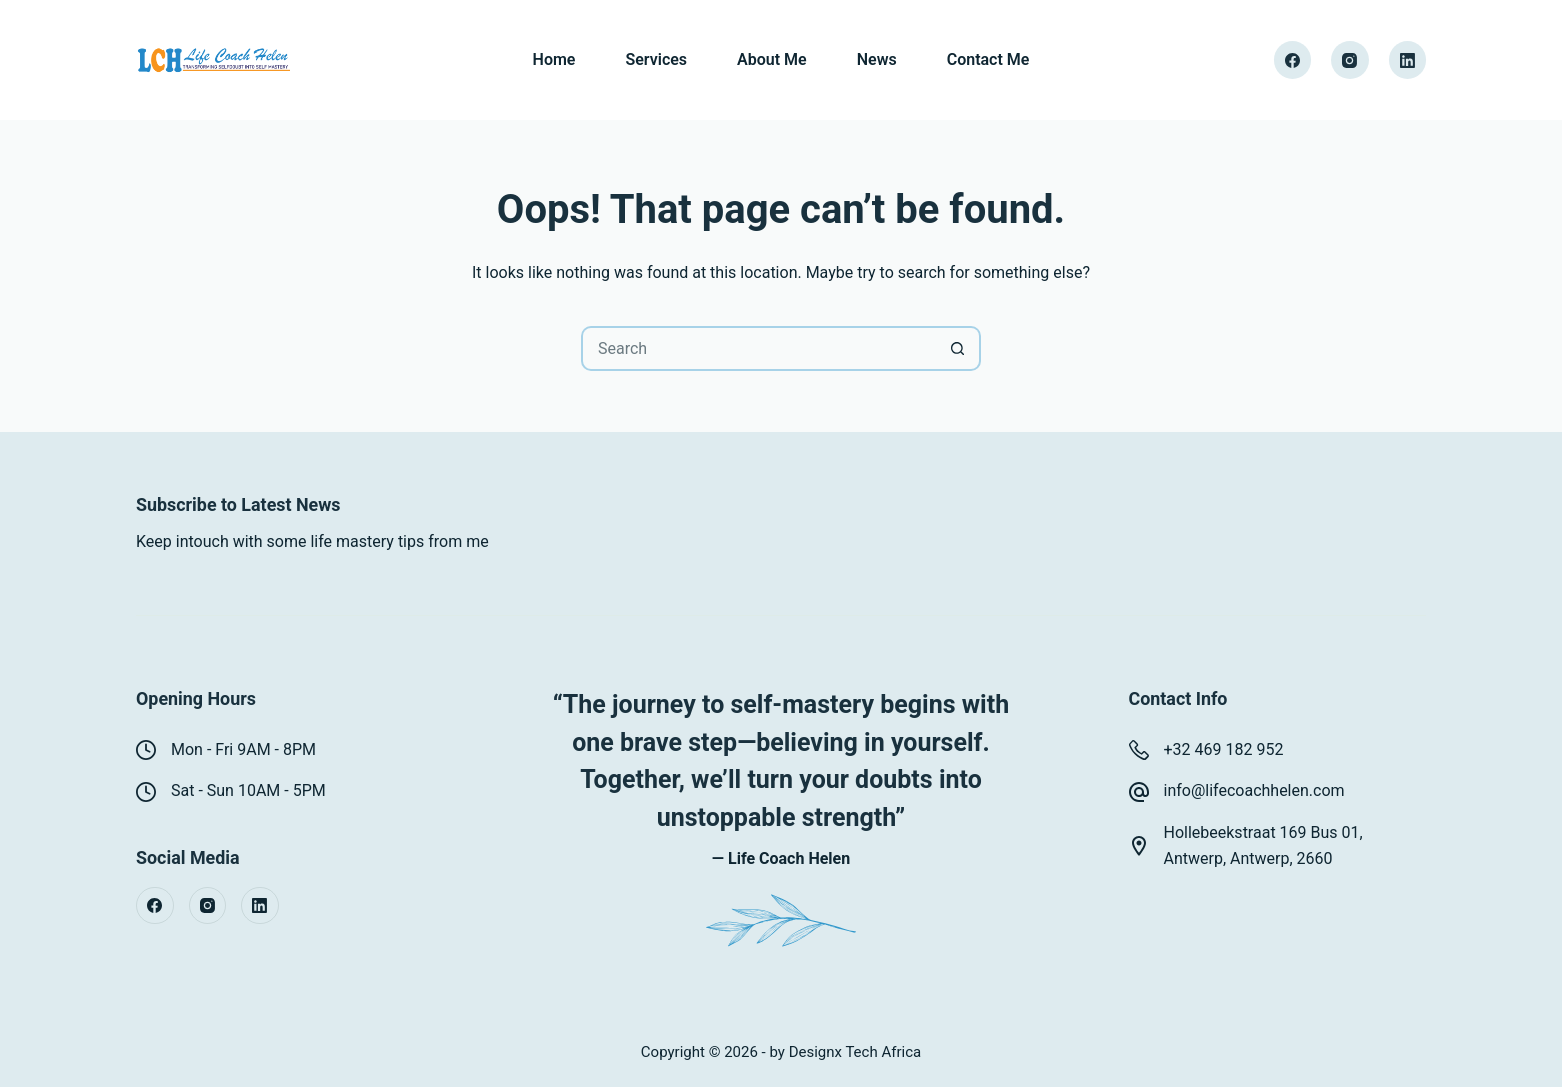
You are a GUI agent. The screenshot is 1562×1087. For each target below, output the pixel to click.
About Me (772, 59)
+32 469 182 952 (1224, 749)
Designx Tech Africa (855, 1052)
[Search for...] (758, 348)
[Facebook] (1293, 60)
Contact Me (988, 59)
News (877, 59)
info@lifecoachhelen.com (1254, 790)
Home (554, 59)
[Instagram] (1350, 60)
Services (656, 59)
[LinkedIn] (1408, 60)
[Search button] (958, 348)
